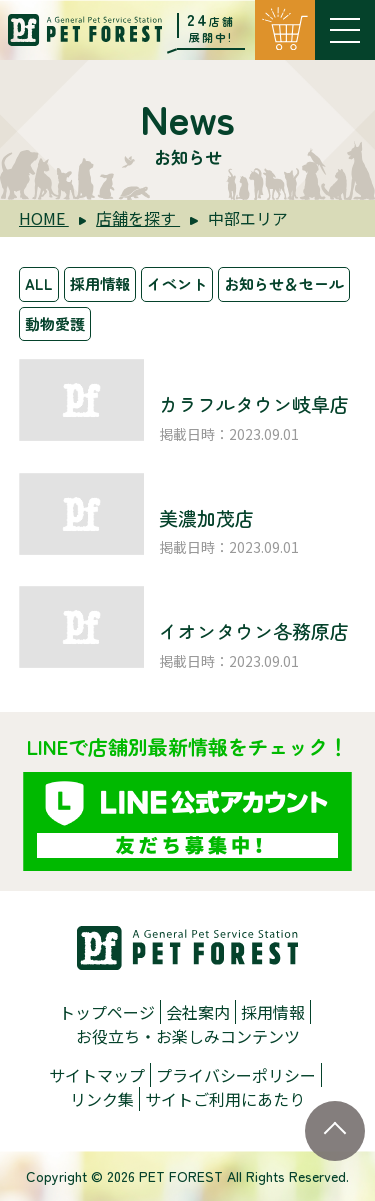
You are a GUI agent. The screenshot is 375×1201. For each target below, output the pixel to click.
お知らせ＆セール (284, 283)
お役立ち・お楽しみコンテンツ (188, 1036)
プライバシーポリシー (236, 1075)
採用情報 (100, 283)
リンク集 (102, 1099)
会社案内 (198, 1012)
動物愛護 (55, 323)
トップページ (107, 1012)
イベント (177, 283)
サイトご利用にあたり (225, 1099)
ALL (39, 283)
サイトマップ (97, 1075)
